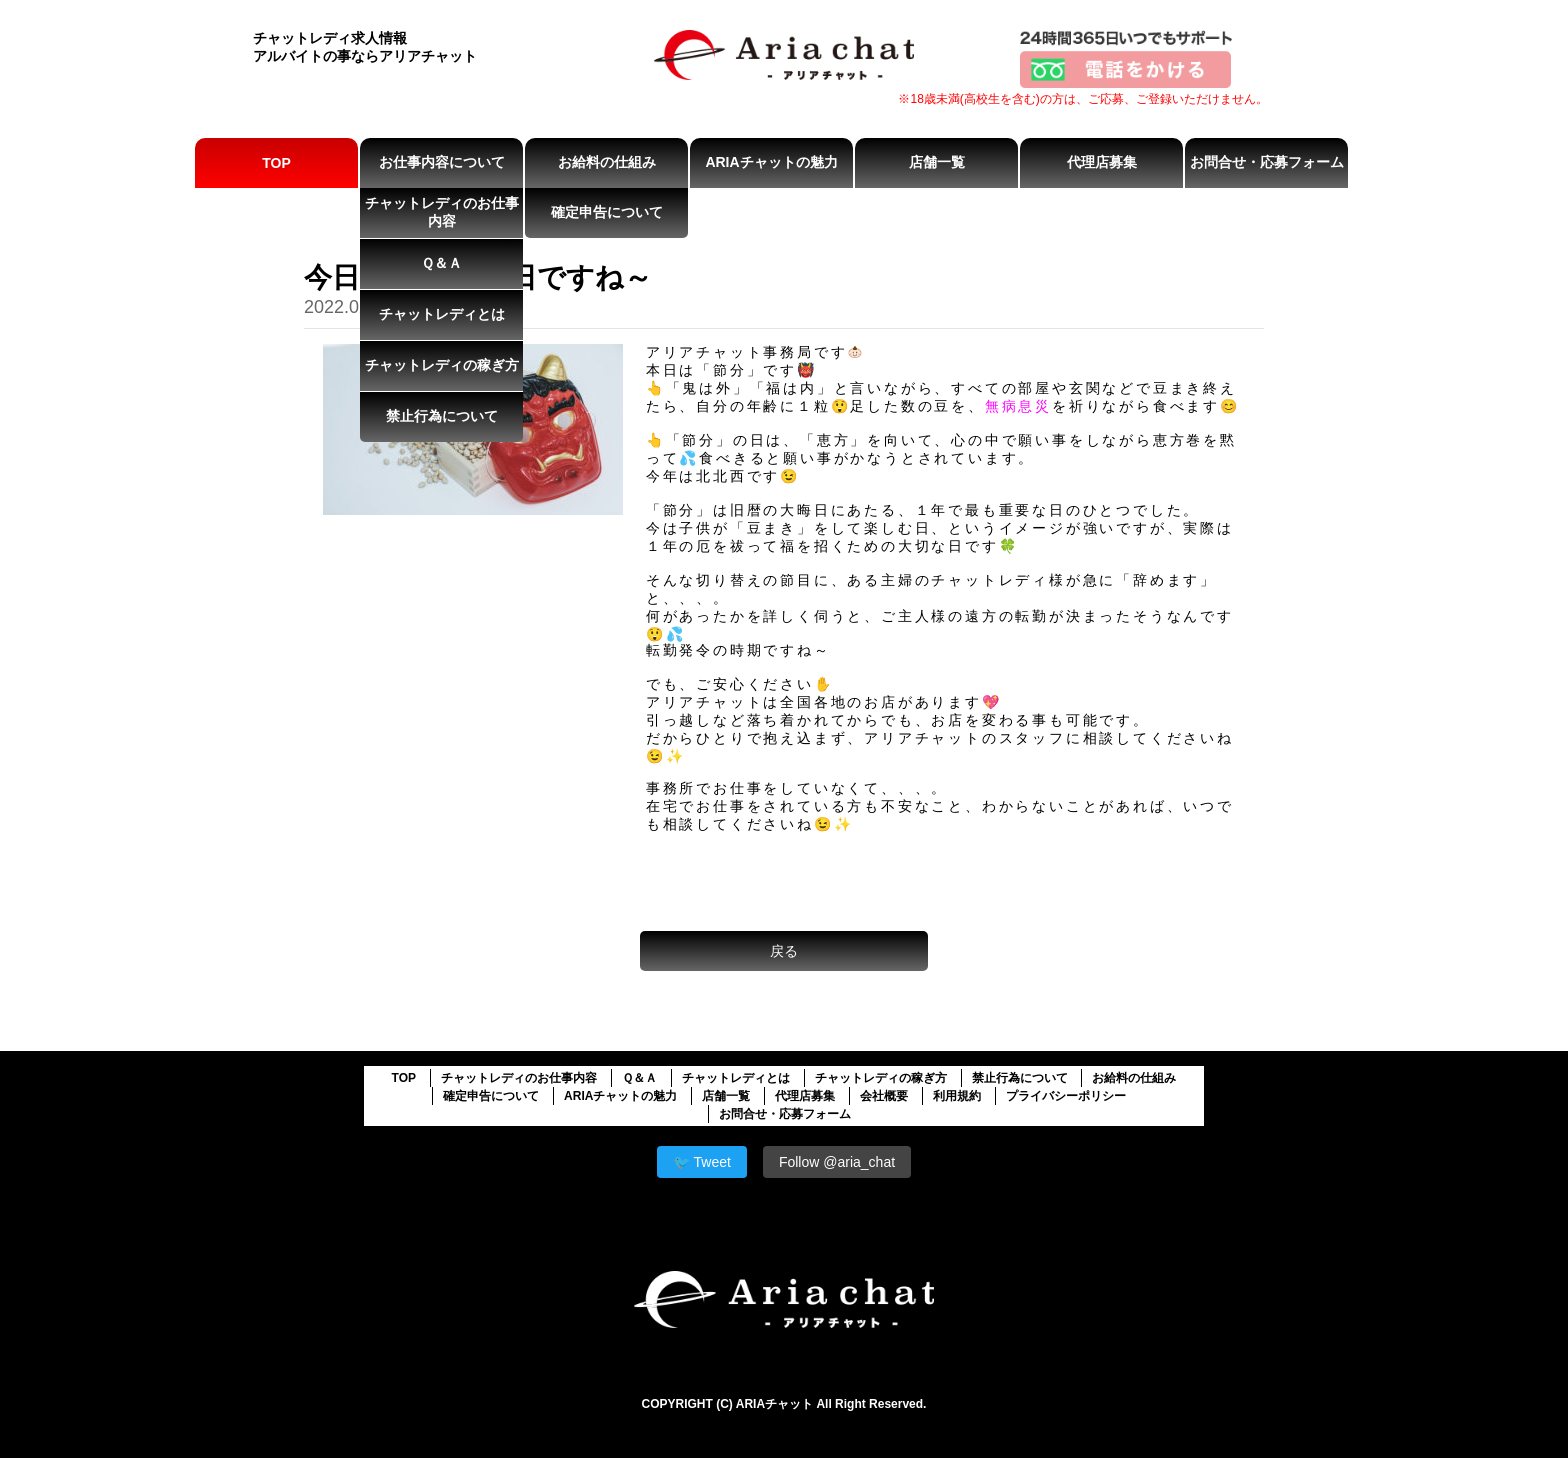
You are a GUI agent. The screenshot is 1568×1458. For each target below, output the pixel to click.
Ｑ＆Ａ (441, 263)
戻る (784, 951)
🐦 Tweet (702, 1162)
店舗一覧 (937, 162)
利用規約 (957, 1096)
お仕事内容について (442, 162)
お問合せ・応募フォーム (1267, 162)
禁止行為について (442, 416)
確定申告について (607, 212)
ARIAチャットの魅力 (771, 162)
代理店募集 (1102, 162)
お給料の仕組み (607, 162)
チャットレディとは (442, 314)
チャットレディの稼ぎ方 (442, 365)
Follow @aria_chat (837, 1162)
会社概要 (884, 1096)
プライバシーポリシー (1066, 1096)
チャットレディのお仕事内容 (442, 212)
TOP (276, 163)
